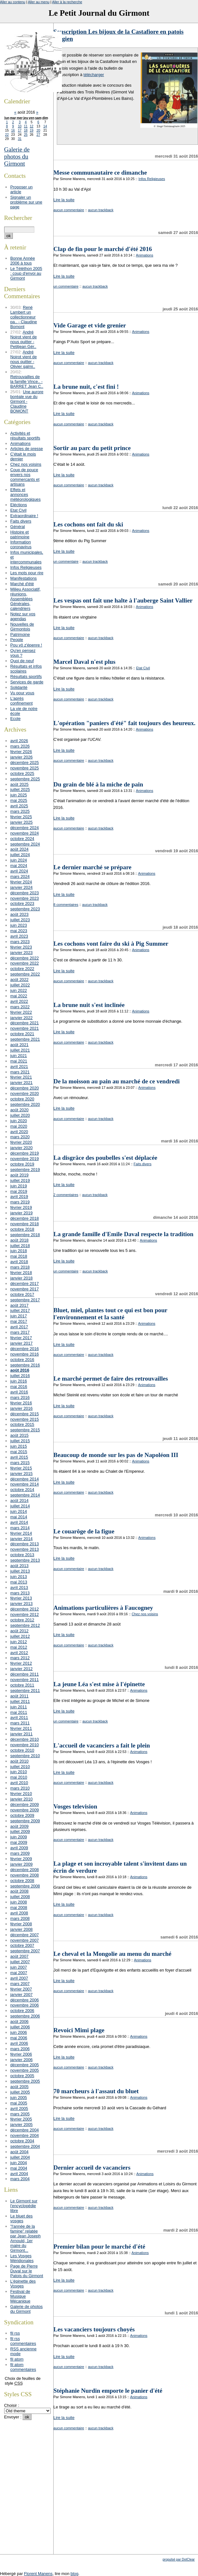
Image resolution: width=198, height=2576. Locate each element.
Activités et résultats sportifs (25, 435)
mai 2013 (18, 1582)
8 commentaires (66, 904)
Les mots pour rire (26, 572)
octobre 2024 (22, 838)
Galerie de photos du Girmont (17, 156)
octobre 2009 (22, 1815)
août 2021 (19, 1044)
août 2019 (19, 1175)
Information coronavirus (20, 544)
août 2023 (19, 914)
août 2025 (19, 784)
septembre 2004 (25, 2146)
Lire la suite (64, 199)
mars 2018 (20, 1267)
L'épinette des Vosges (23, 2283)
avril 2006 (19, 2043)
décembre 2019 (24, 1153)
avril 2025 (19, 805)
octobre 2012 (22, 1620)
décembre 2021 (24, 1022)
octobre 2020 (22, 1099)
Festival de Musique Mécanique (20, 2296)
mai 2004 (18, 2168)
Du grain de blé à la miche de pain (98, 784)
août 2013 (19, 1565)
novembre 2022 (24, 963)
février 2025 (21, 816)
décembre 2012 (24, 1609)
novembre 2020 (24, 1093)
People (16, 639)
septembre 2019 (25, 1169)
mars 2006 (20, 2048)
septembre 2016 (25, 1365)
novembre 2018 (24, 1223)
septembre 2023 (25, 908)
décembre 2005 (24, 2064)
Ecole (15, 718)
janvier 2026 (21, 757)
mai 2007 (18, 1972)
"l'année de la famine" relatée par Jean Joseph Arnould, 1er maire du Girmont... (25, 2238)
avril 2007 (19, 1978)
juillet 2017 (20, 1310)
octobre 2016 (22, 1359)
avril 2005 (19, 2108)
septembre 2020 (25, 1104)
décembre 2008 (24, 1869)
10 (20, 126)
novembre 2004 (24, 2135)
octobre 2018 (22, 1229)
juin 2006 (18, 2032)
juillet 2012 (20, 1636)
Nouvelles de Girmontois (22, 626)
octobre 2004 (22, 2140)
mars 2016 (20, 1397)
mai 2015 (18, 1451)
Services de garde (26, 682)
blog (74, 2573)
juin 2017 (18, 1316)
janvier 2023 (21, 952)
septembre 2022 (25, 974)
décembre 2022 (24, 958)
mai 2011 (18, 1712)
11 (25, 126)
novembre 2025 (24, 768)
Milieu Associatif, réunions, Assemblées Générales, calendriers (25, 599)
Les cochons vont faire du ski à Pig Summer (111, 943)
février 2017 (21, 1337)
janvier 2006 (21, 2059)
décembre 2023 (24, 892)
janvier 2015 (21, 1473)
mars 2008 (20, 1918)
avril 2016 (19, 1392)
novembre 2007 (24, 1940)
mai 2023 (18, 930)
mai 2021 (18, 1061)
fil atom (16, 2359)
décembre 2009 (24, 1804)
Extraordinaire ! (24, 515)
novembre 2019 (24, 1158)
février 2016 (21, 1403)
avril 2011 (19, 1717)
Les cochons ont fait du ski (88, 524)
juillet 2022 (20, 985)
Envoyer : (13, 2417)
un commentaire (66, 286)
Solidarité (18, 687)
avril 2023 (19, 936)
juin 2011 (18, 1706)
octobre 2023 (22, 903)
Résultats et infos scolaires (26, 668)
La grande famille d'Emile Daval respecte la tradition (124, 1234)
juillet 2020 (20, 1115)
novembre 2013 (24, 1549)
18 (25, 130)
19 (31, 130)
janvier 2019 (21, 1212)
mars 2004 (20, 2178)
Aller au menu (38, 2)
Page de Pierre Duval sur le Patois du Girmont (26, 2271)
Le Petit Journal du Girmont (98, 13)
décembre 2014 (24, 1479)
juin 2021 (18, 1055)
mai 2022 (18, 995)
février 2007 (21, 1989)
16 (13, 130)
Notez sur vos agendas (22, 616)
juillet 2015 (20, 1440)
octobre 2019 (22, 1164)
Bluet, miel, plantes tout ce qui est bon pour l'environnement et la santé (111, 1314)
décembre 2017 (24, 1283)
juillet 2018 (20, 1245)
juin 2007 (18, 1967)
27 (38, 134)
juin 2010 (18, 1771)
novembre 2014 (24, 1484)
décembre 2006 (24, 2000)
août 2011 (19, 1696)
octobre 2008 (22, 1880)
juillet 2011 (20, 1701)
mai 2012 (18, 1647)
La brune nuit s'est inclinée (89, 1005)
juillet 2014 (20, 1506)
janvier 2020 (21, 1147)
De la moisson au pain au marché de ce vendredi (117, 1081)
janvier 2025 (21, 822)
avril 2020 (19, 1131)
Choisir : (11, 2405)
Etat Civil (143, 668)
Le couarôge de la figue (84, 1531)
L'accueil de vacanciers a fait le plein (102, 1745)
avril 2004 (19, 2173)
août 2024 (19, 849)
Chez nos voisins (145, 1614)
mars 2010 (20, 1788)
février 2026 (21, 751)
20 (38, 130)
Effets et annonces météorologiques (25, 494)
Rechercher (18, 217)
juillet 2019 (20, 1180)
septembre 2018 (25, 1234)
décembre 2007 (24, 1934)
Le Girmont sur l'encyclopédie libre (24, 2206)
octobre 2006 (22, 2010)
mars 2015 (20, 1462)
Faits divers (142, 1164)
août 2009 (19, 1826)
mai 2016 (18, 1386)
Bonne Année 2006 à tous (22, 260)
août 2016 (19, 1370)
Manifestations (23, 578)
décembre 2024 (24, 827)
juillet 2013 (20, 1571)
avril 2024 (19, 871)
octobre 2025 (22, 773)
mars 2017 (20, 1332)
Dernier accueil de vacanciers (92, 2167)
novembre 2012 (24, 1614)
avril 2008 (19, 1913)
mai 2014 (18, 1516)
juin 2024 (18, 860)
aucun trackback (100, 210)
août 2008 (19, 1891)
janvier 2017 (21, 1343)
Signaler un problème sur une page (26, 202)
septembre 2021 (25, 1039)
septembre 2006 (25, 2016)
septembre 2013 (25, 1560)
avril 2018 (19, 1261)
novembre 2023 (24, 898)
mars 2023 (20, 941)
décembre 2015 (24, 1413)
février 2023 (21, 947)
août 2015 (19, 1435)
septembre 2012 (25, 1625)
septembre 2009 (25, 1820)
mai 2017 (18, 1321)
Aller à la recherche (67, 2)
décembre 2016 (24, 1348)
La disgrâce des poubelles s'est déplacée (106, 1157)
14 (45, 126)
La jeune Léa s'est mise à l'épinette (99, 1684)
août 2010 (19, 1761)
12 (31, 126)
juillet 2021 (20, 1050)
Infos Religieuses (151, 179)
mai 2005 (18, 2103)
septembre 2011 (25, 1690)
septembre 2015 (25, 1429)
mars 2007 (20, 1983)
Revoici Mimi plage (79, 2030)
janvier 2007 (21, 1994)
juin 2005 (18, 2097)
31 (20, 139)
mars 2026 (20, 746)
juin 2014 (18, 1511)
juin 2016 (18, 1381)
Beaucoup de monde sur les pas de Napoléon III (116, 1455)
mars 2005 (20, 2114)
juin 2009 (18, 1836)
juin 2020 (18, 1120)
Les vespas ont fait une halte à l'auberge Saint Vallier (123, 600)
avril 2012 (19, 1652)
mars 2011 (20, 1723)
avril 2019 (19, 1196)
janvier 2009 (21, 1864)
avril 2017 (19, 1326)
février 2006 (21, 2054)
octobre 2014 (22, 1489)
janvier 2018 (21, 1278)
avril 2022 (19, 1001)
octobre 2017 (22, 1294)
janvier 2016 (21, 1408)
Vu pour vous (22, 692)
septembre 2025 (25, 778)
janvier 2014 (21, 1538)
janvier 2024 (21, 887)
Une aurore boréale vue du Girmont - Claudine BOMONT (26, 401)
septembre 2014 (25, 1495)
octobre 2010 (22, 1750)
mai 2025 (18, 800)
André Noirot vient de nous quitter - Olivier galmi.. (23, 359)
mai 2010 (18, 1777)
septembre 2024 (25, 844)
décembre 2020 (24, 1088)
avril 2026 (19, 740)
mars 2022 (20, 1006)
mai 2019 (18, 1191)
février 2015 (21, 1468)
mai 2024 (18, 865)
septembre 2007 (25, 1950)
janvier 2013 (21, 1603)
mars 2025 (20, 811)
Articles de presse (26, 448)
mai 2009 (18, 1842)
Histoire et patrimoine (20, 534)
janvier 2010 (21, 1799)
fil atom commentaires (23, 2367)
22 (7, 134)
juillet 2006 (20, 2027)
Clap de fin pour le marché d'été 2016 (103, 249)
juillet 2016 (20, 1375)
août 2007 (19, 1956)
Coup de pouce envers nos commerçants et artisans (24, 477)
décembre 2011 (24, 1674)
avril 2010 (19, 1782)
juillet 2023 (20, 919)
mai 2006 (18, 2037)
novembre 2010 (24, 1744)
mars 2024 (20, 876)
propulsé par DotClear (179, 2559)
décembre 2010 (24, 1739)
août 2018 (19, 1240)
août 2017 (19, 1305)
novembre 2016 (24, 1354)
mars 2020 (20, 1136)
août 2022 (19, 979)
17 (20, 130)
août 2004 (19, 2151)
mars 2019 (20, 1202)
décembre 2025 (24, 762)
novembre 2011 (24, 1679)
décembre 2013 (24, 1543)
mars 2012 (20, 1657)
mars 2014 (20, 1527)
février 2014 (21, 1533)
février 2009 (21, 1858)
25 (25, 134)
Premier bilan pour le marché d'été (99, 2246)
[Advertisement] (126, 2508)
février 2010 (21, 1793)
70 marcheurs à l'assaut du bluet (96, 2091)
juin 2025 (18, 795)
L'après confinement (21, 701)
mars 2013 (20, 1593)
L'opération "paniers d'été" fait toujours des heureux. (125, 723)
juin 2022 (18, 990)
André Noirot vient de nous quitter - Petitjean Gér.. (23, 339)
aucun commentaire (69, 210)
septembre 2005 (25, 2081)
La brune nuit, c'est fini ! (86, 386)
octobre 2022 (22, 968)
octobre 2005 (22, 2075)
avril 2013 (19, 1587)
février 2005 (21, 2119)
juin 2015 (18, 1446)
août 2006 (19, 2021)
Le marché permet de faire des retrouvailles (111, 1378)
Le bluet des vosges (21, 2218)
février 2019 (21, 1207)
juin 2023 (18, 925)
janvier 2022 (21, 1017)
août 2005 (19, 2086)
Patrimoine (20, 634)
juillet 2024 (20, 854)
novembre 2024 (24, 833)
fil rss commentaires (23, 2341)
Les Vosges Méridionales (22, 2258)
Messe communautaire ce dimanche (100, 172)
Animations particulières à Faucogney (103, 1607)
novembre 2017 (24, 1289)
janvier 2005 (21, 2124)
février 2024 (21, 882)
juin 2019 (18, 1186)
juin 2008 (18, 1902)
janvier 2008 (21, 1929)
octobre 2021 (22, 1033)
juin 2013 (18, 1576)
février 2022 (21, 1012)
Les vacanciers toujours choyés (94, 2329)
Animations (144, 255)
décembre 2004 (24, 2130)
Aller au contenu (12, 2)
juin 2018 (18, 1250)
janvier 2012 (21, 1668)
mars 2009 (20, 1853)
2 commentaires (66, 1195)
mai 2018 (18, 1256)
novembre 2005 (24, 2070)
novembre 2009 (24, 1810)
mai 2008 (18, 1907)
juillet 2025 (20, 789)
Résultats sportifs (26, 676)
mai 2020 (18, 1126)
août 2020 (19, 1109)
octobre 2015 (22, 1424)
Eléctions (18, 504)
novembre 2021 (24, 1028)
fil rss (15, 2333)
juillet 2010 (20, 1766)
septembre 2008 (25, 1886)
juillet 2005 (20, 2092)
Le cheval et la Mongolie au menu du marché (112, 1953)
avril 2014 (19, 1522)
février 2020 (21, 1142)
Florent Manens (38, 2573)
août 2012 (19, 1630)
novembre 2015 (24, 1419)
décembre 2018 (24, 1218)
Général (17, 526)
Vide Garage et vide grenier (90, 325)
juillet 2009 (20, 1831)
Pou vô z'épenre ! (26, 645)
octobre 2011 (22, 1685)
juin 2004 (18, 2162)
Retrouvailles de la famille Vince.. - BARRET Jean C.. (26, 381)
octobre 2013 (22, 1554)
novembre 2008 (24, 1875)
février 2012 (21, 1663)
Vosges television (75, 1806)
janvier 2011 (21, 1733)
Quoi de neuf (22, 660)
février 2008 (21, 1923)
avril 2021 (19, 1066)
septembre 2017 (25, 1299)
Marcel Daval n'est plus (85, 661)
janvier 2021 (21, 1082)
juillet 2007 (20, 1961)
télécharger (93, 74)
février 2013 (21, 1598)
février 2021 (21, 1077)
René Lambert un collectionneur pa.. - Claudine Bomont (23, 317)
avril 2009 (19, 1847)
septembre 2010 (25, 1755)
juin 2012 (18, 1641)
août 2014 (19, 1500)
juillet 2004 (20, 2157)
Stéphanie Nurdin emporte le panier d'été (108, 2390)
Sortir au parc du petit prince (92, 448)
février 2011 (21, 1728)
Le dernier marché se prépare (93, 867)
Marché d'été (22, 583)
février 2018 (21, 1272)
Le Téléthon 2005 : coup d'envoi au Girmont (26, 273)
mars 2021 (20, 1072)
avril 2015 (19, 1457)
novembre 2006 (24, 2005)
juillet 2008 (20, 1896)
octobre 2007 (22, 1945)
